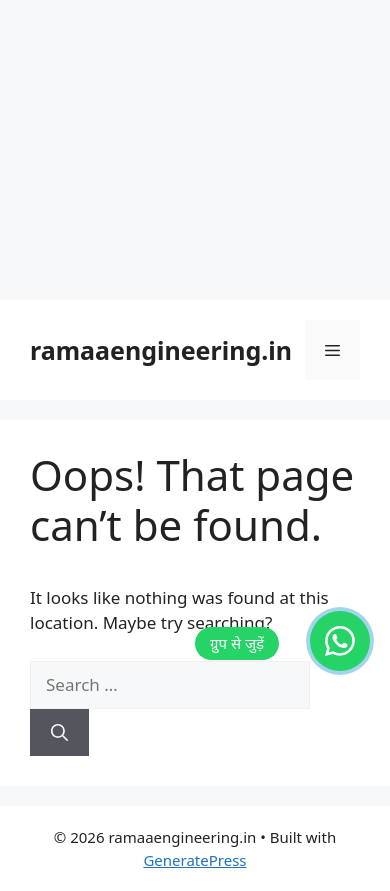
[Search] (59, 733)
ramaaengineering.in (161, 350)
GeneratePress (194, 860)
